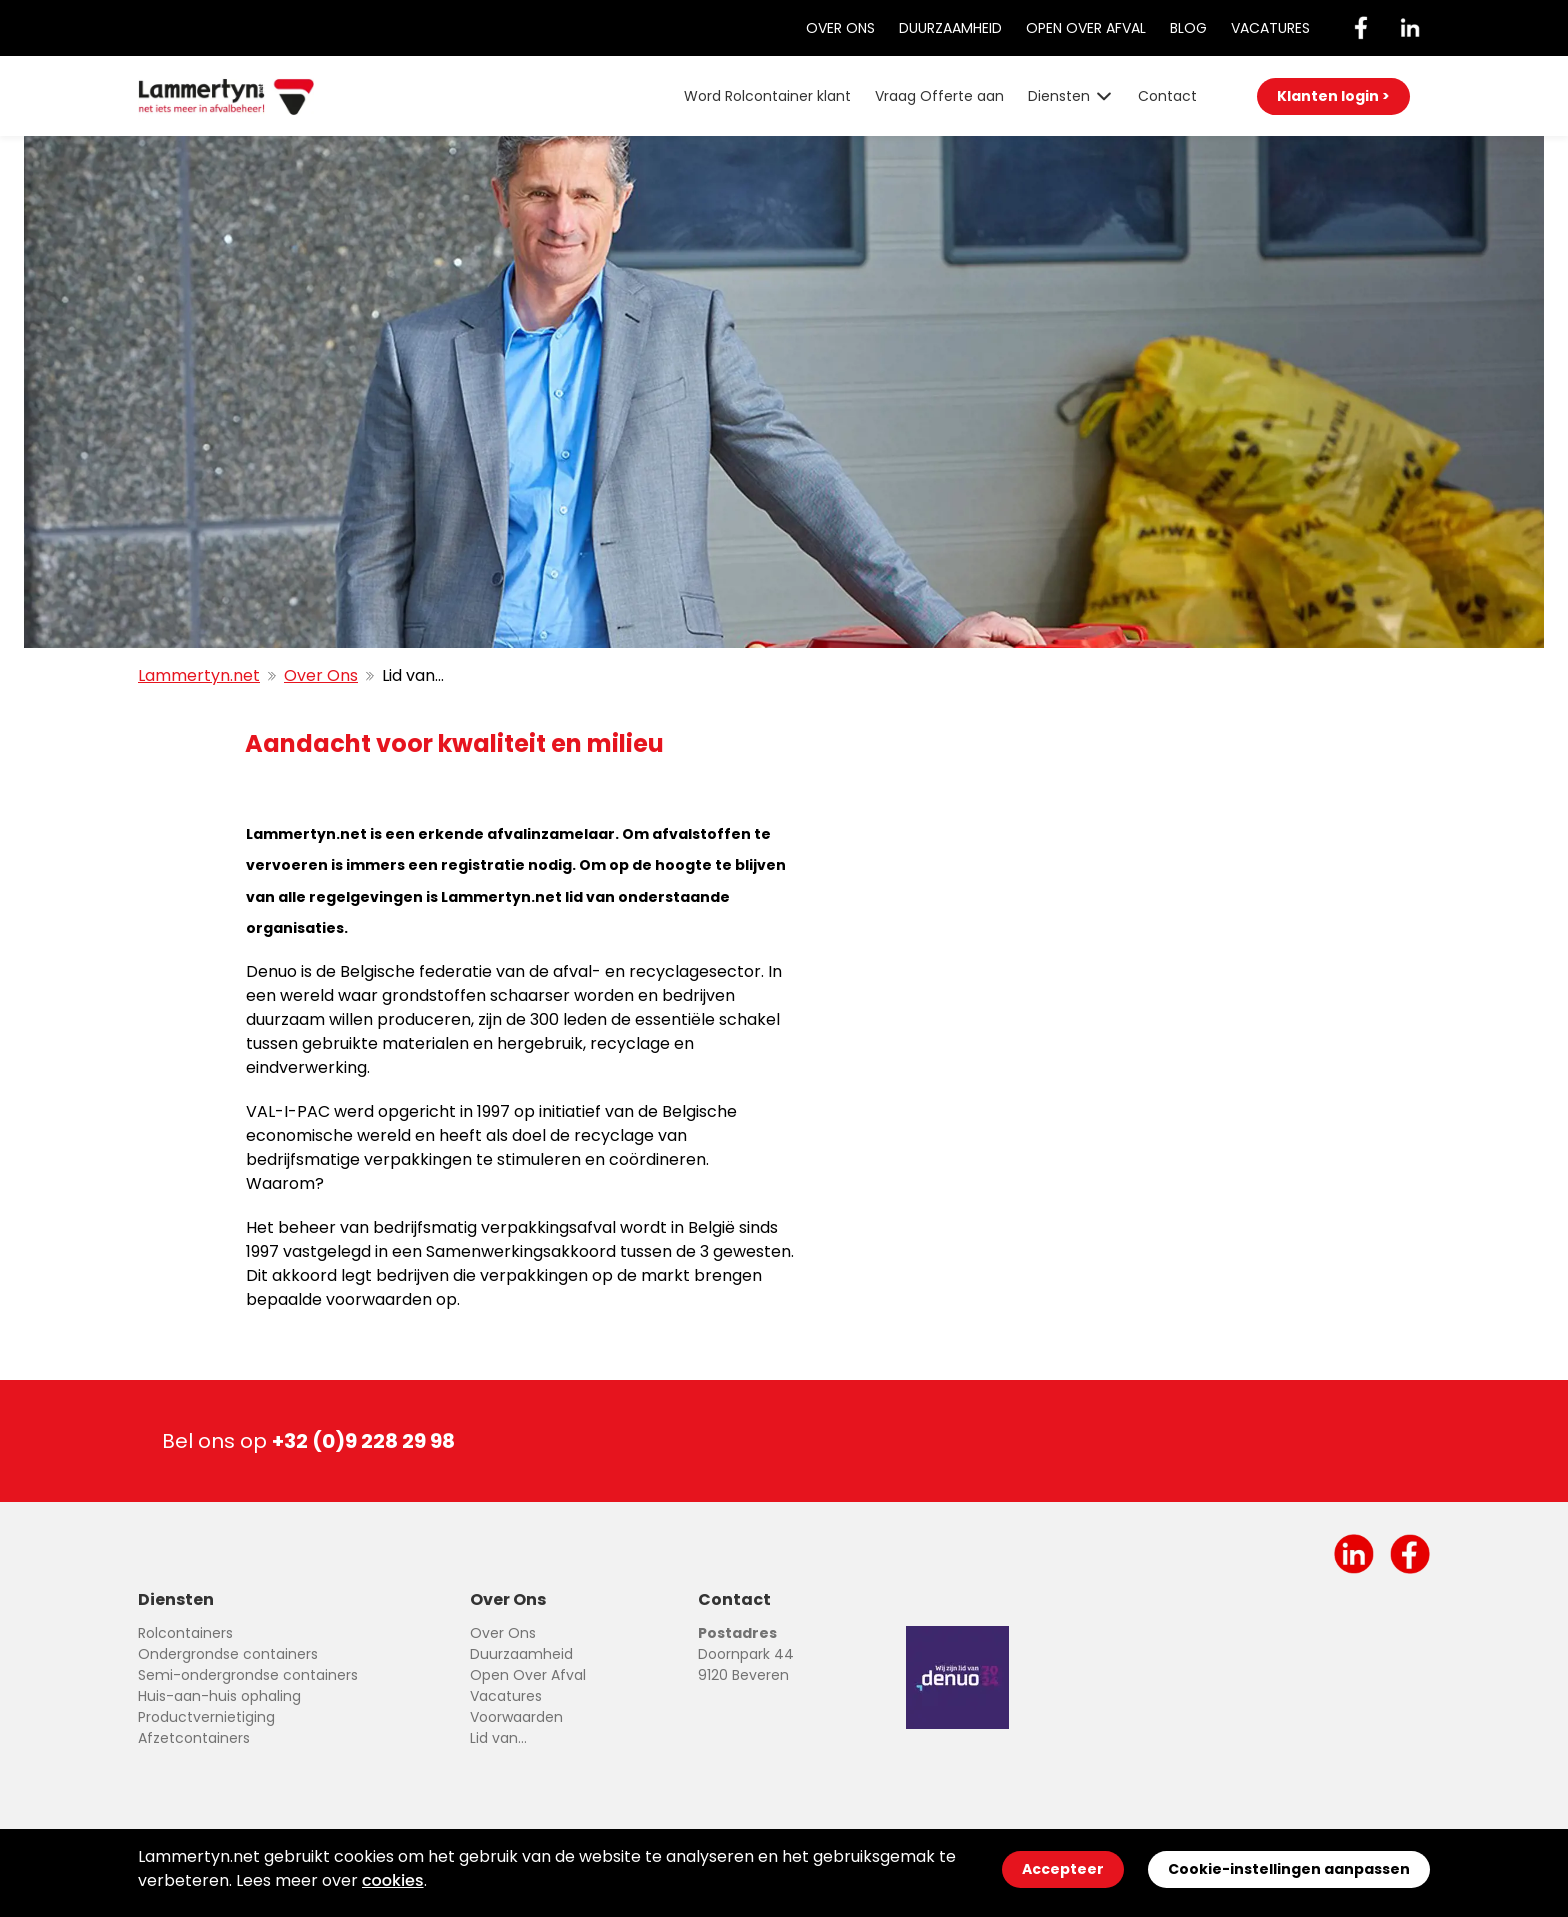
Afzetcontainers (194, 1738)
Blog (1188, 28)
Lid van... (498, 1738)
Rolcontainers (185, 1633)
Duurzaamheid (950, 28)
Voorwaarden (516, 1717)
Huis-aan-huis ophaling (219, 1696)
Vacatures (1270, 28)
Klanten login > (1333, 96)
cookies (393, 1880)
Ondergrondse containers (228, 1654)
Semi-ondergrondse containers (248, 1675)
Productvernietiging (206, 1717)
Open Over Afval (1086, 28)
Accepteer (1063, 1869)
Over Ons (840, 28)
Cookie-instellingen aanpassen (1289, 1869)
